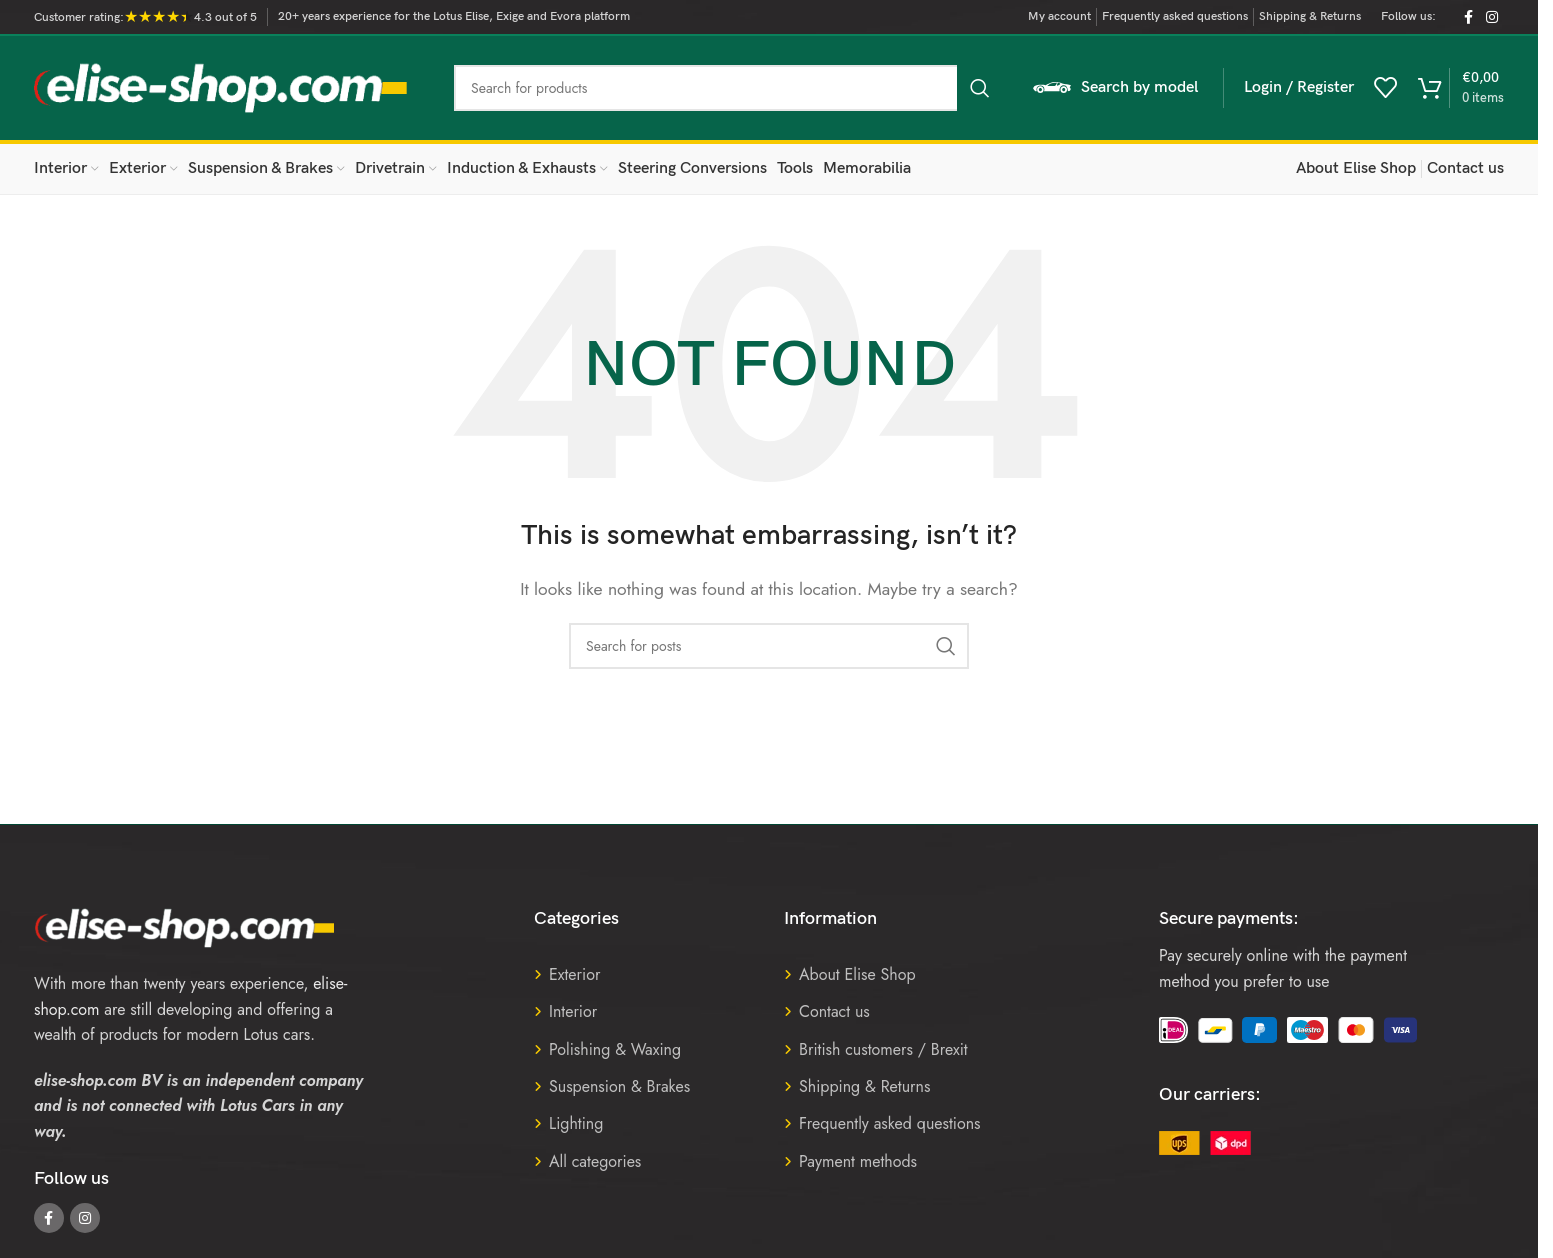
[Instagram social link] (1492, 17)
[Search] (728, 88)
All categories (595, 1161)
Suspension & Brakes (619, 1086)
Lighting (576, 1123)
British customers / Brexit (883, 1049)
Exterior (574, 974)
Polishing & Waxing (615, 1049)
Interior (573, 1011)
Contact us (834, 1011)
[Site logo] (221, 86)
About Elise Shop (857, 974)
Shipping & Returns (864, 1086)
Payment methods (858, 1161)
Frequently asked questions (890, 1123)
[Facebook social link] (1468, 17)
